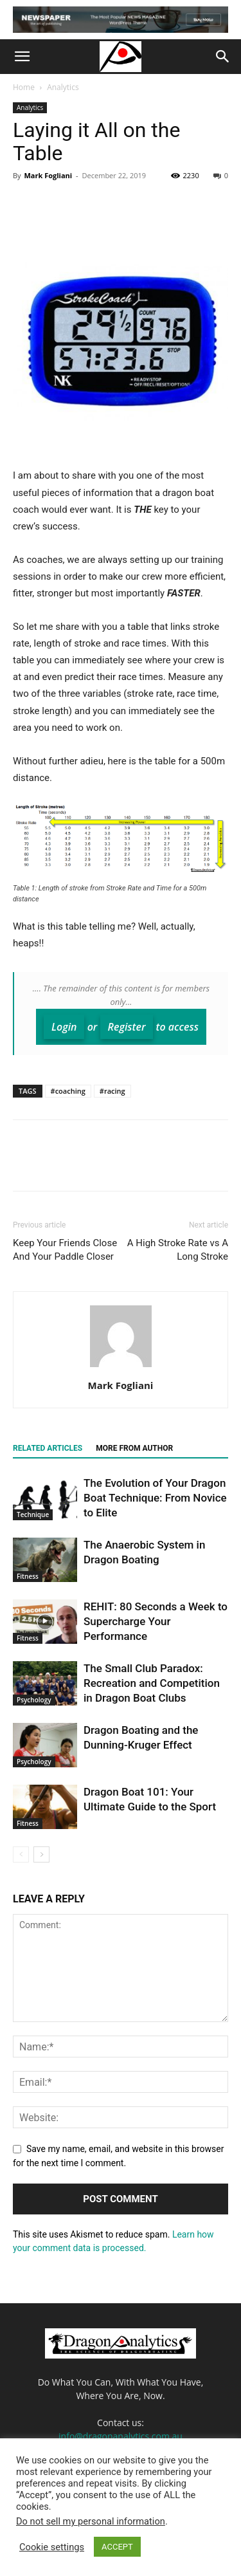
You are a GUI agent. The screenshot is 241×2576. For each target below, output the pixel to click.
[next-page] (41, 1854)
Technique (33, 1514)
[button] (21, 56)
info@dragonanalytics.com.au (120, 2436)
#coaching (68, 1091)
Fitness (28, 1576)
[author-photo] (121, 1367)
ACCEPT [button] (117, 2547)
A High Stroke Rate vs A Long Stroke (177, 1249)
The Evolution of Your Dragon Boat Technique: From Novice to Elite (155, 1498)
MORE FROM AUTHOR (134, 1448)
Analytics (62, 87)
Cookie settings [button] (51, 2547)
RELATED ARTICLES (47, 1448)
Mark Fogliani (48, 175)
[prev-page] (21, 1854)
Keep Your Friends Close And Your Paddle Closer (65, 1249)
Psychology (34, 1699)
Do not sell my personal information (90, 2521)
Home (24, 87)
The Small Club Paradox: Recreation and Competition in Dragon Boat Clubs (152, 1683)
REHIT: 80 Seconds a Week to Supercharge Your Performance (156, 1621)
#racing (112, 1091)
